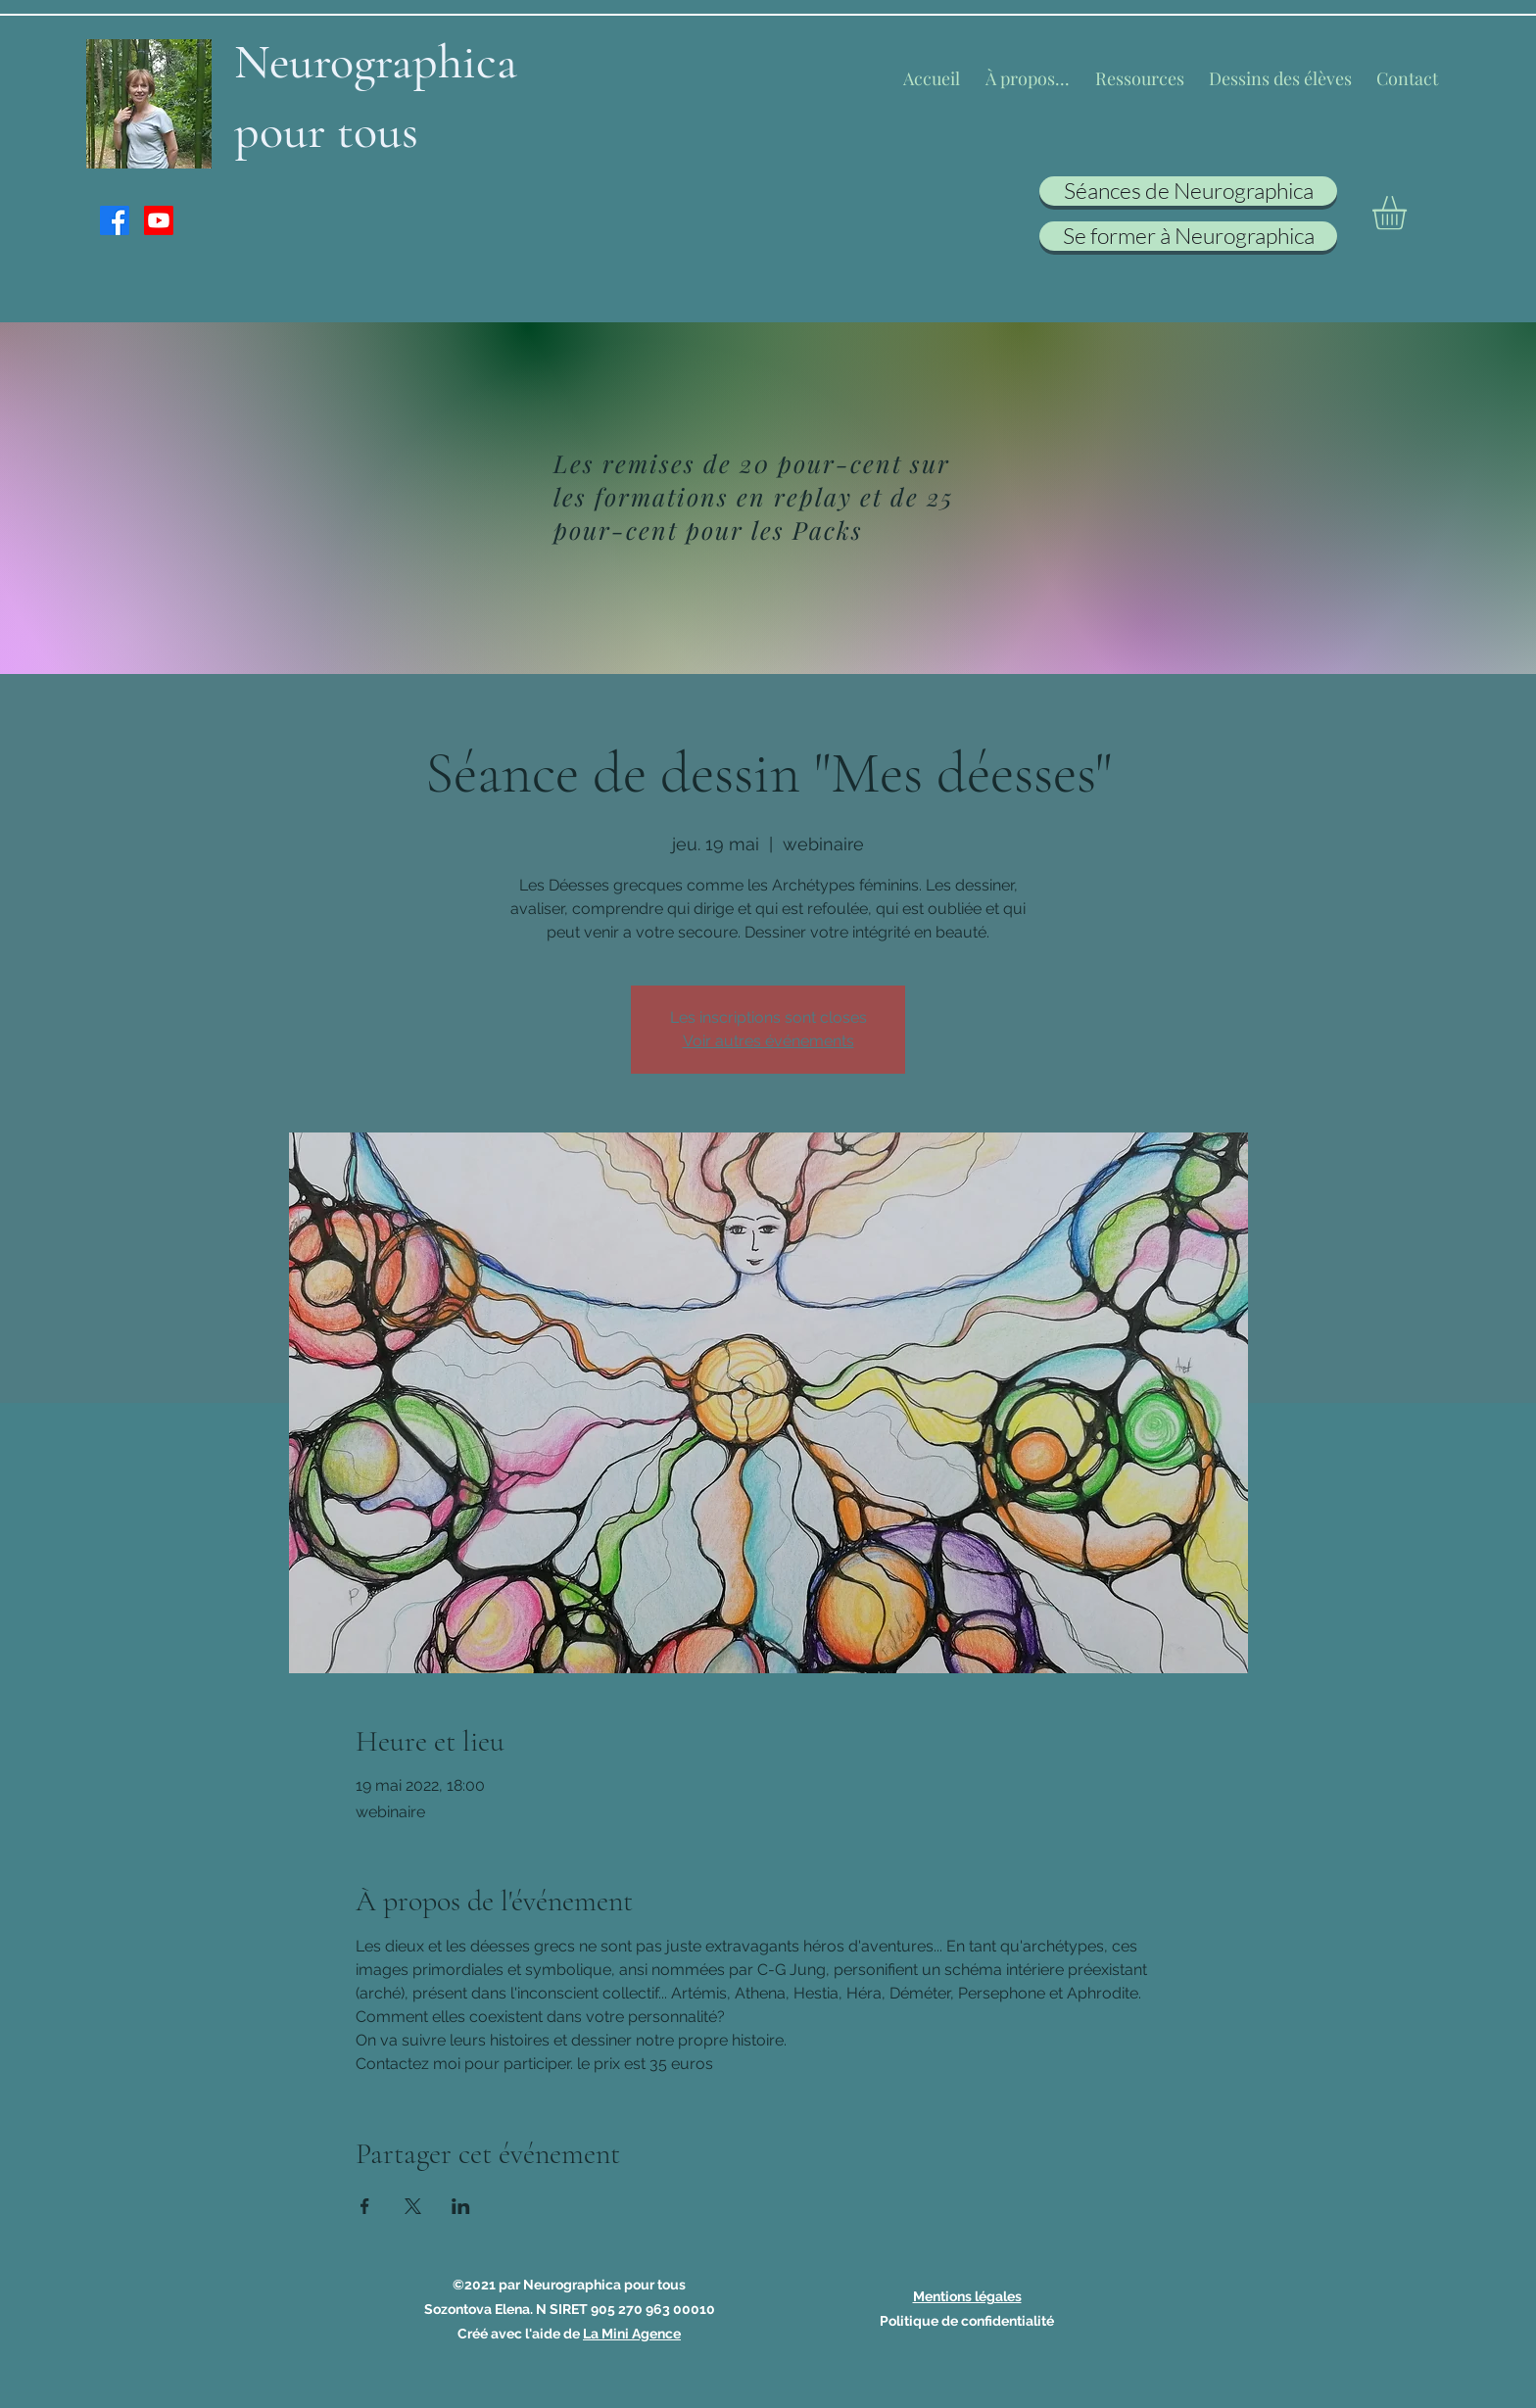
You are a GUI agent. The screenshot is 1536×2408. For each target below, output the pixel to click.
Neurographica (375, 61)
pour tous (326, 131)
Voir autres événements (768, 1041)
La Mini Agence (632, 2333)
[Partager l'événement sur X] (413, 2206)
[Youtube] (158, 220)
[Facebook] (114, 220)
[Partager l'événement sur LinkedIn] (461, 2206)
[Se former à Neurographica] (1188, 236)
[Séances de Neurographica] (1188, 191)
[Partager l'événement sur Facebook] (365, 2206)
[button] (1409, 213)
